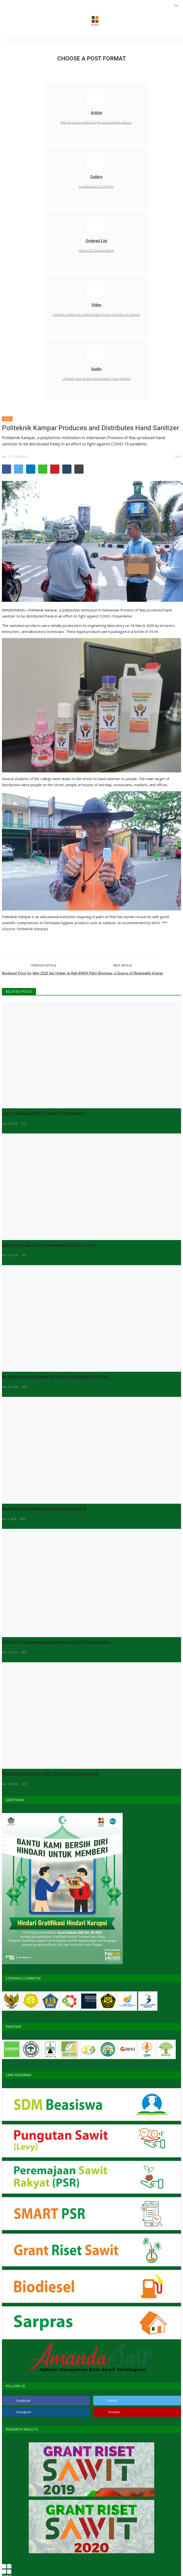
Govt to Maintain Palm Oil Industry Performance (43, 1113)
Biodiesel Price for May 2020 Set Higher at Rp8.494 (43, 973)
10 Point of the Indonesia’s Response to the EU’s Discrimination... (57, 1642)
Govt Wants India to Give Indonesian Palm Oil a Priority (49, 1245)
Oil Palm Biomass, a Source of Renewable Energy (123, 973)
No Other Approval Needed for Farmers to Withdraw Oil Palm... (56, 1376)
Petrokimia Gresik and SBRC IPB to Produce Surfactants (50, 1773)
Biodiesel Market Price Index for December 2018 (44, 1508)
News (7, 419)
